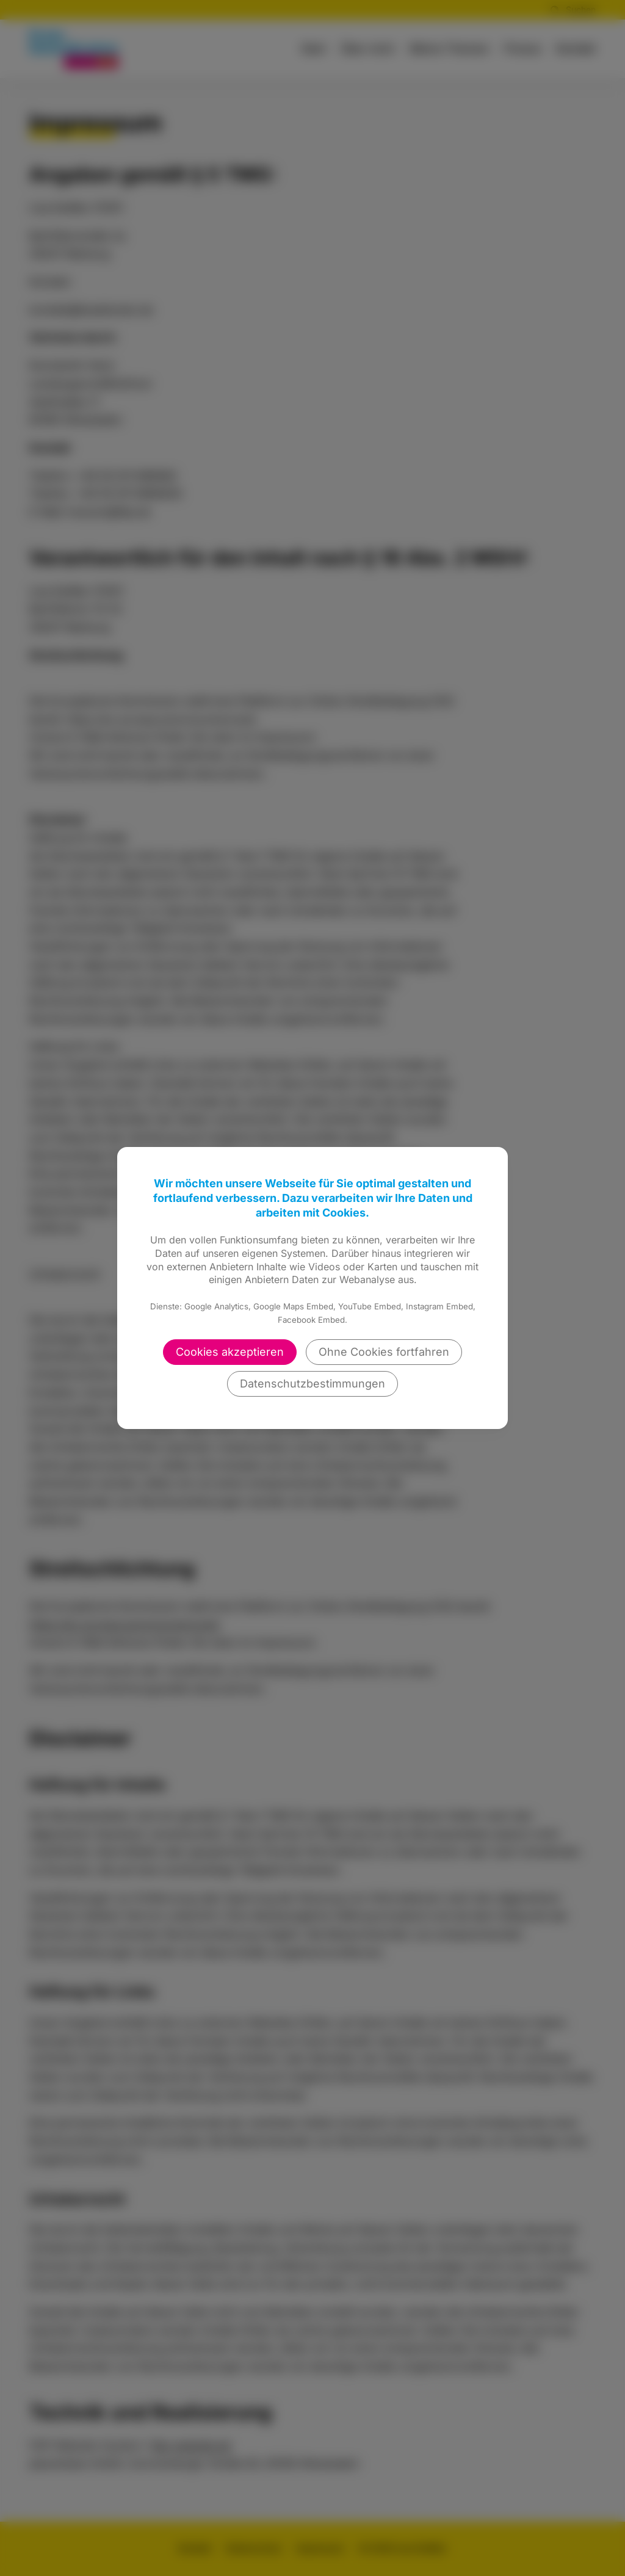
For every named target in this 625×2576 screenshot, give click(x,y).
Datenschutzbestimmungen (312, 1383)
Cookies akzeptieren (230, 1351)
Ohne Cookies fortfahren (384, 1351)
